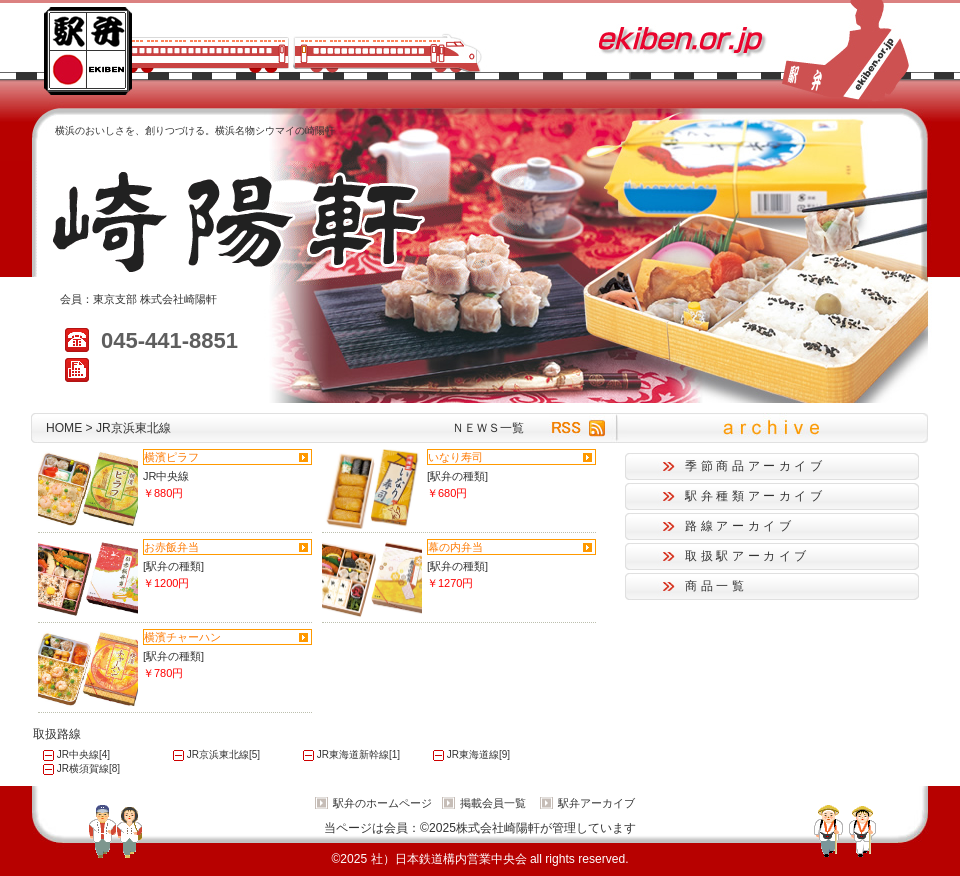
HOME (64, 428)
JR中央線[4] (83, 754)
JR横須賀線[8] (88, 768)
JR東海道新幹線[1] (358, 754)
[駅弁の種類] (457, 476)
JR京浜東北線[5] (223, 754)
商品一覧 (716, 586)
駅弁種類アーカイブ (755, 496)
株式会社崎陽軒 (178, 299)
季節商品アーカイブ (755, 466)
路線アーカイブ (739, 526)
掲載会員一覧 (493, 803)
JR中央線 (166, 476)
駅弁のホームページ (382, 803)
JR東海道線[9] (478, 754)
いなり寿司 (455, 457)
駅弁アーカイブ (596, 803)
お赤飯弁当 (171, 547)
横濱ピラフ (171, 457)
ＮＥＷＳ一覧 (488, 428)
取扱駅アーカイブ (747, 556)
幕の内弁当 (455, 547)
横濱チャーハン (182, 637)
